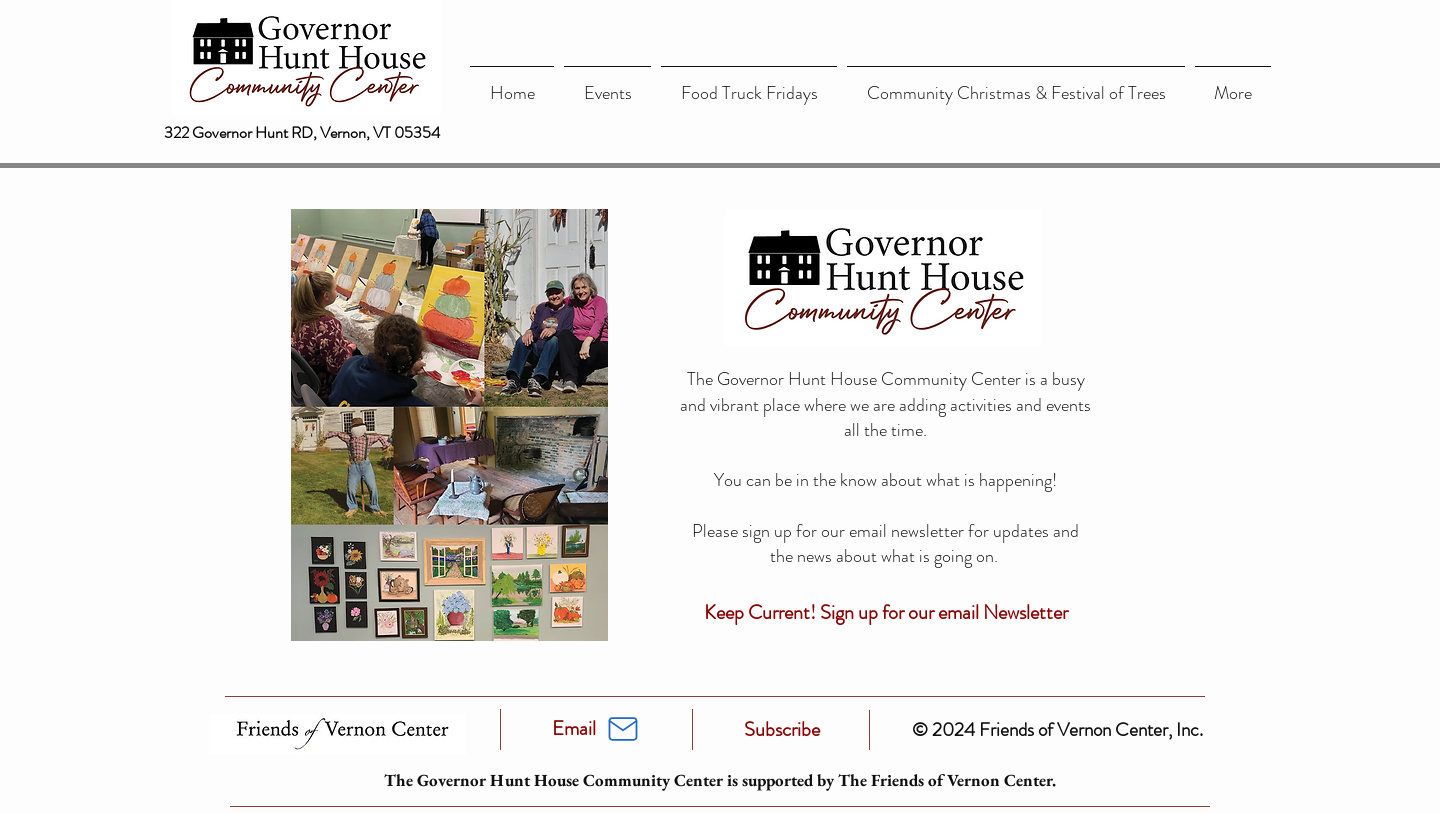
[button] (607, 84)
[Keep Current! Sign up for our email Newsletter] (885, 613)
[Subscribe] (782, 730)
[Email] (574, 729)
